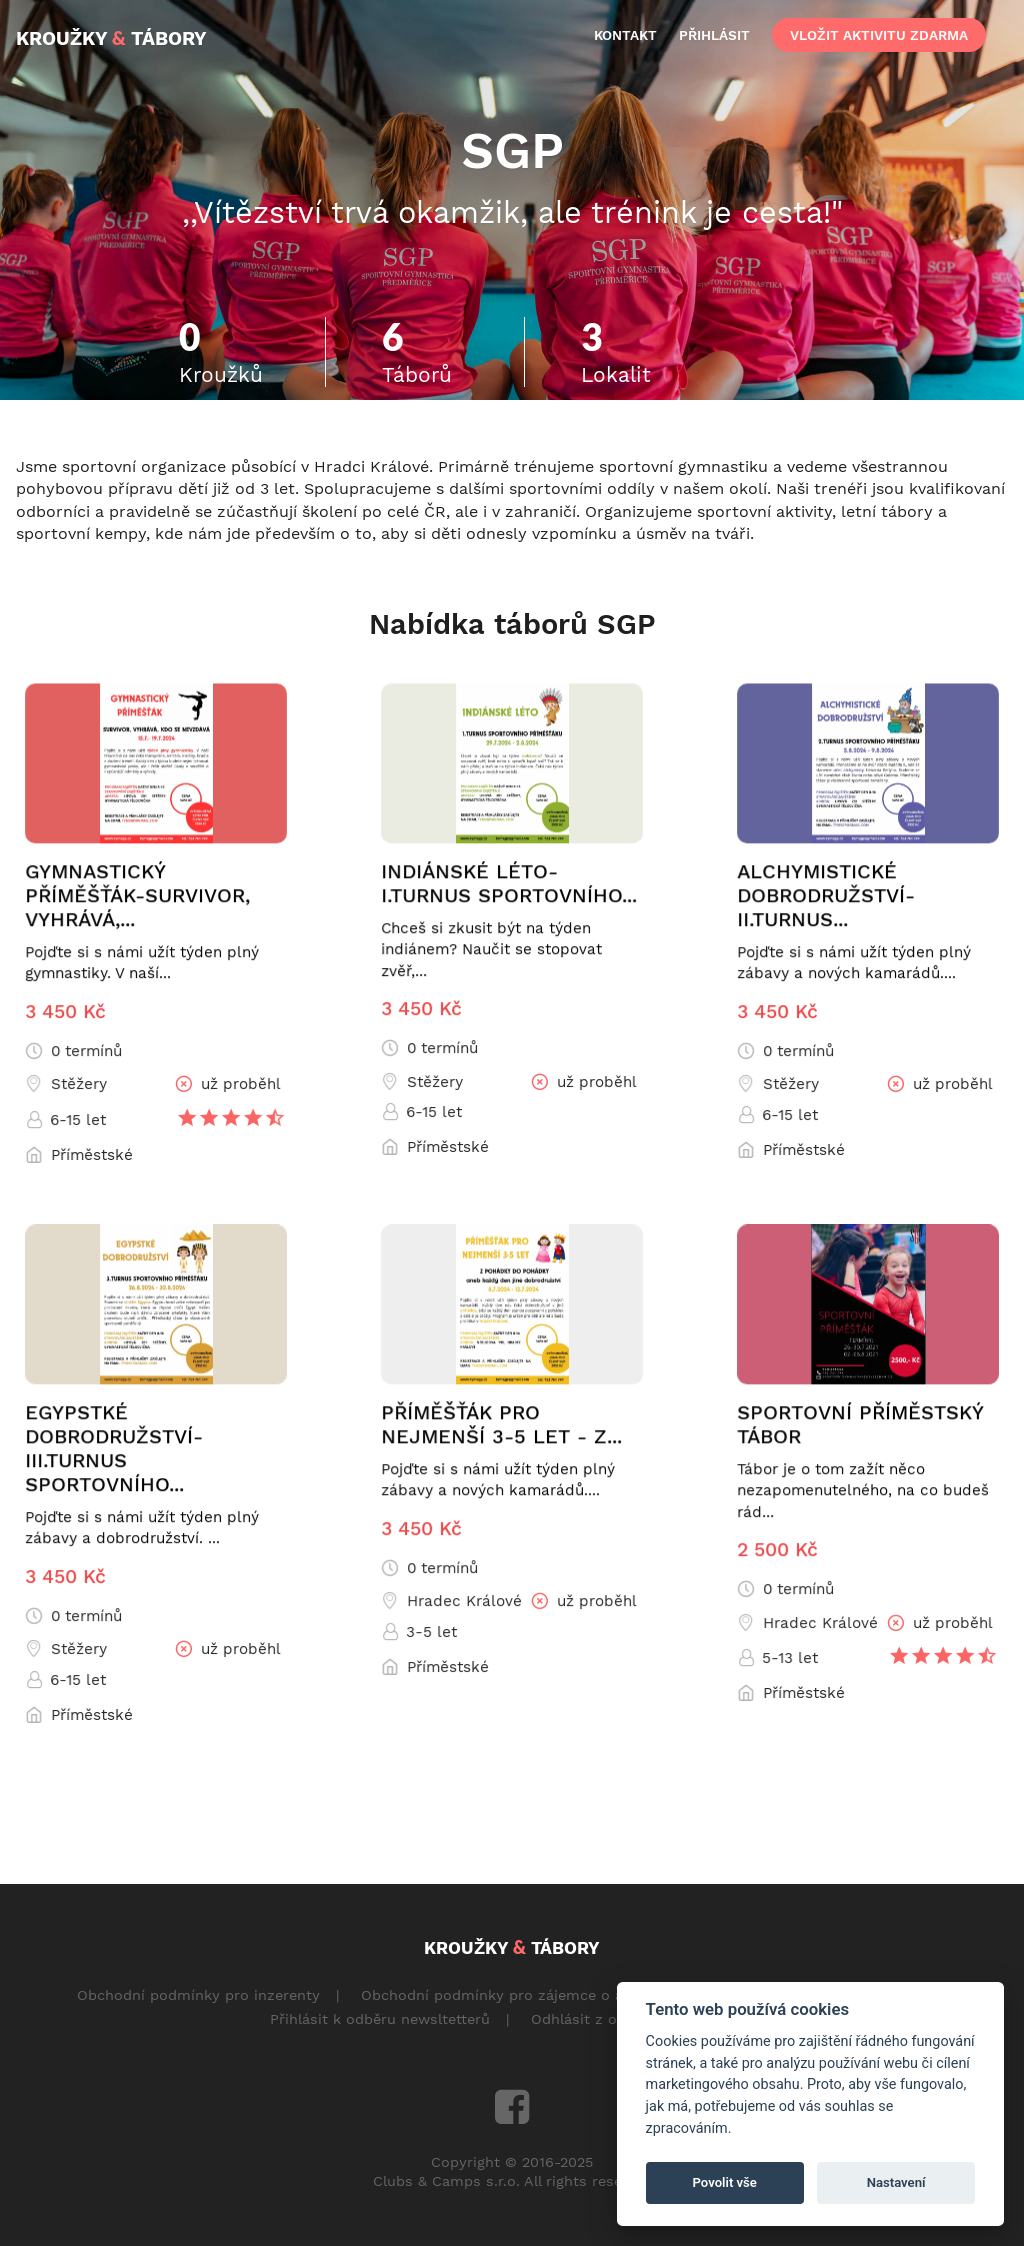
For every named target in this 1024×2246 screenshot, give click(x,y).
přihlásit (714, 35)
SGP (512, 150)
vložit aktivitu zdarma (879, 35)
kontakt (625, 35)
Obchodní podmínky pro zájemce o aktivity (513, 1995)
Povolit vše (725, 2182)
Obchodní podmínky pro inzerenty (198, 1995)
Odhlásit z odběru (594, 2019)
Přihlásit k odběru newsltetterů (380, 2019)
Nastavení (896, 2182)
